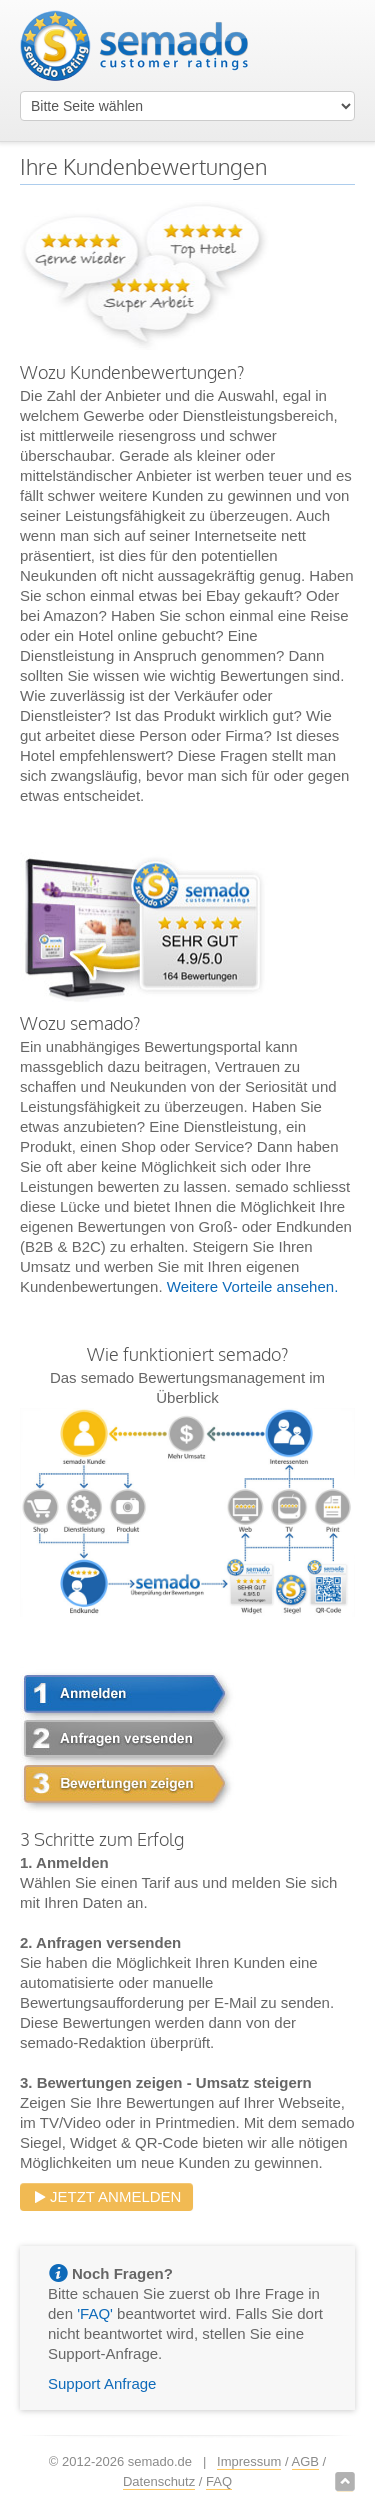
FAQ (219, 2481)
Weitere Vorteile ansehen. (253, 1286)
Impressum (249, 2461)
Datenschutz (159, 2481)
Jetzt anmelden (106, 2196)
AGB (305, 2461)
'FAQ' (95, 2313)
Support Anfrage (102, 2383)
